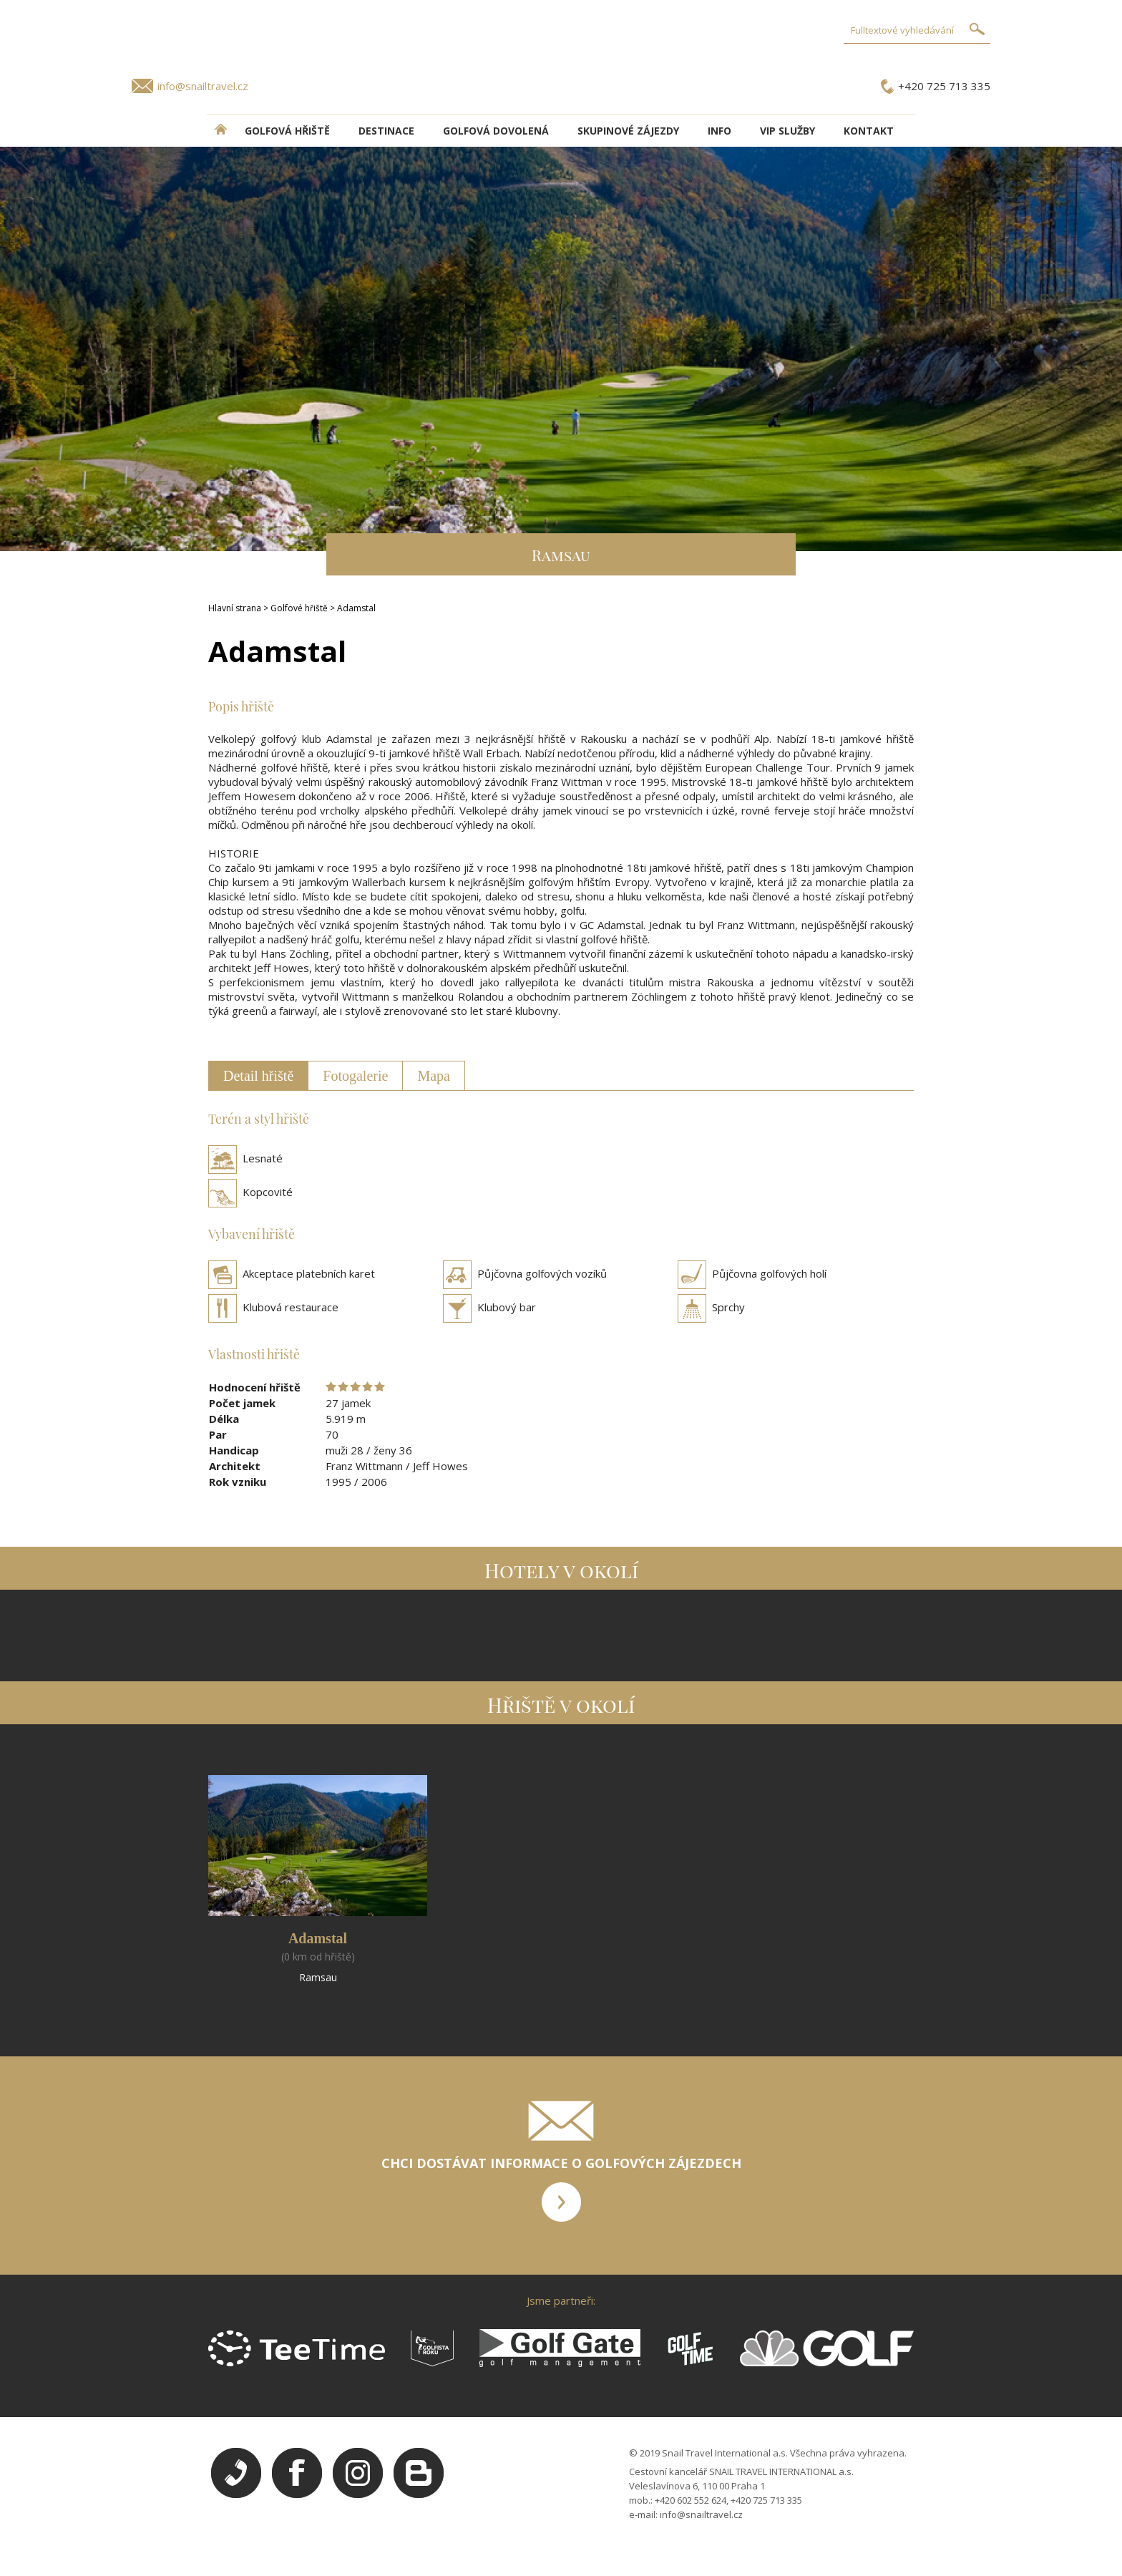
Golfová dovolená (496, 130)
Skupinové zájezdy (628, 130)
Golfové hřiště (299, 608)
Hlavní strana (234, 608)
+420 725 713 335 (944, 86)
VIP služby (787, 130)
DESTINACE (386, 130)
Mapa (433, 1076)
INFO (719, 130)
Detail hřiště (258, 1076)
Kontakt (869, 130)
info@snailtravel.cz (202, 86)
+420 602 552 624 (690, 2500)
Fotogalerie (355, 1076)
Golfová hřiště (287, 130)
